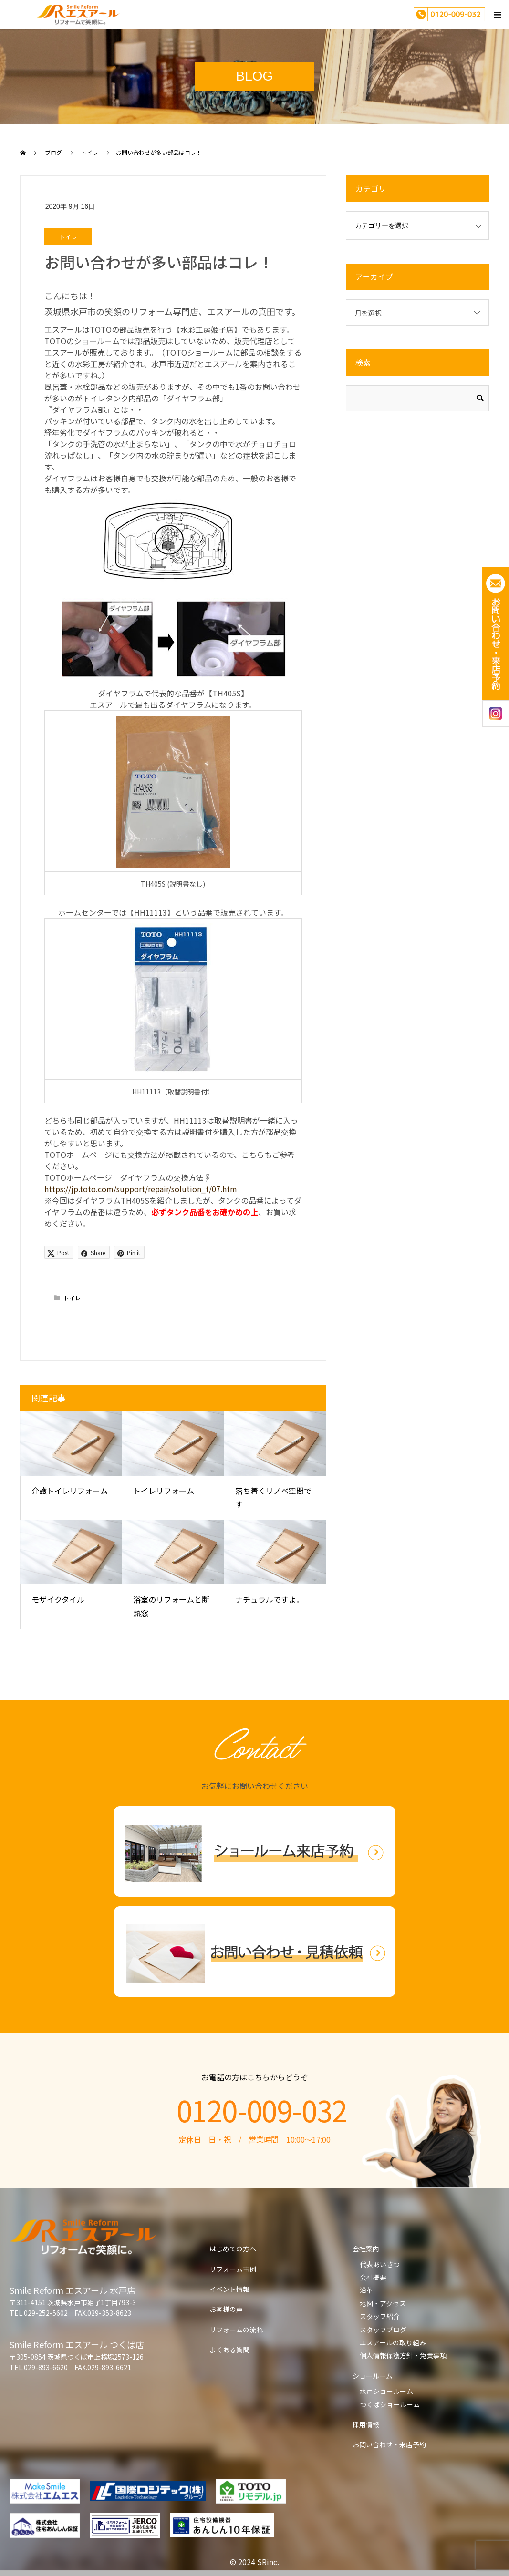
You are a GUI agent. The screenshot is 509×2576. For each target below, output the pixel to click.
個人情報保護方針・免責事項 (403, 2355)
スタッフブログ (383, 2329)
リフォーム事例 (232, 2269)
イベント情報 (229, 2289)
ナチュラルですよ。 (269, 1599)
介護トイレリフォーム (69, 1490)
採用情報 (366, 2424)
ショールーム (373, 2376)
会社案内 (366, 2248)
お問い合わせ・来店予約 (389, 2444)
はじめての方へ (232, 2248)
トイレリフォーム (163, 1490)
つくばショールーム (390, 2404)
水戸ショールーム (386, 2391)
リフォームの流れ (236, 2329)
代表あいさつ (380, 2264)
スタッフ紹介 (380, 2316)
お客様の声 (226, 2309)
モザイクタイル (57, 1599)
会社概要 (373, 2277)
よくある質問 (229, 2349)
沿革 (366, 2290)
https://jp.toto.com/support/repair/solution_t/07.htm (140, 1189)
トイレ (68, 237)
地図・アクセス (383, 2303)
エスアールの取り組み (393, 2342)
